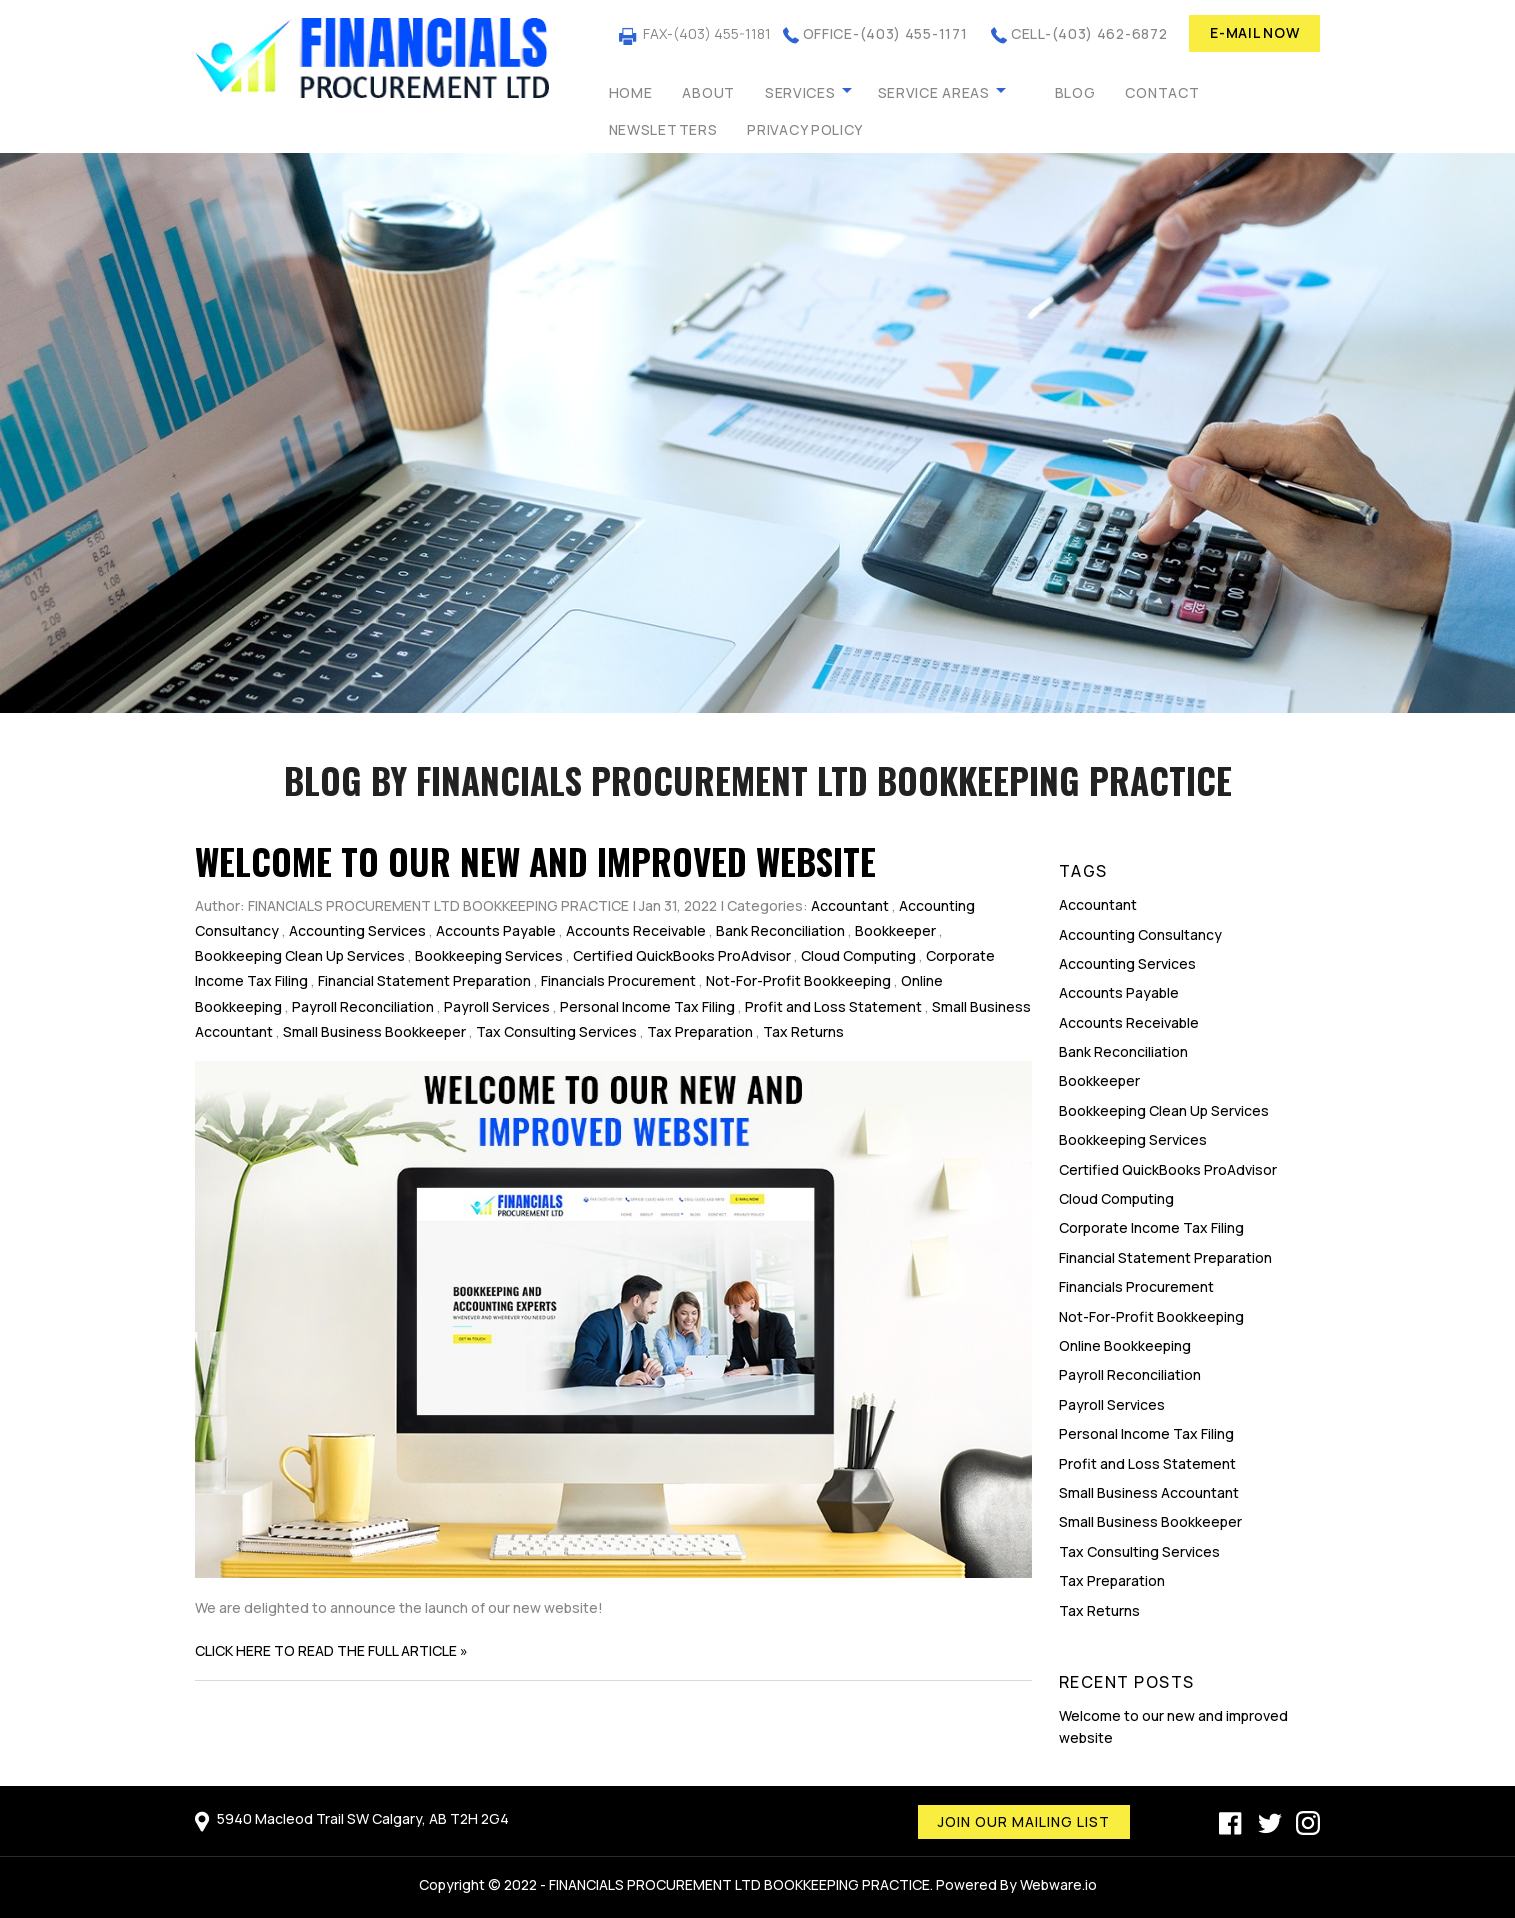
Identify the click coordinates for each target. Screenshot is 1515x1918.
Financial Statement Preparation (424, 980)
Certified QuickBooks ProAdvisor (682, 955)
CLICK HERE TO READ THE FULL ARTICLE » (331, 1650)
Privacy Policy (805, 129)
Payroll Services (497, 1006)
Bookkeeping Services (489, 955)
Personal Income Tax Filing (647, 1006)
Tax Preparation (700, 1031)
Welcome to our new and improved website (535, 861)
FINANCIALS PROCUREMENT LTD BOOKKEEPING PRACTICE (739, 1884)
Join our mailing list (1024, 1821)
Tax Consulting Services (556, 1031)
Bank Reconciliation (780, 930)
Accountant (850, 905)
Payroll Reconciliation (363, 1006)
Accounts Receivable (636, 930)
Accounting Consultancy (1140, 934)
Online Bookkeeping (1125, 1345)
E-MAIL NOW (1254, 32)
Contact (1162, 92)
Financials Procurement (618, 980)
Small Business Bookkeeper (374, 1031)
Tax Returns (803, 1031)
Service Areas (934, 92)
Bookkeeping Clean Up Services (300, 955)
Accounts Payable (496, 930)
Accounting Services (357, 930)
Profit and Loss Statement (833, 1006)
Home (631, 92)
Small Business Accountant (1149, 1492)
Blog (1075, 92)
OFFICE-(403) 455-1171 (885, 33)
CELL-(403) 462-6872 (1089, 33)
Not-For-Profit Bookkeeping (798, 980)
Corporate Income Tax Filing (1151, 1227)
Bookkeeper (895, 930)
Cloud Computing (858, 955)
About (708, 92)
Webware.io (1058, 1884)
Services (800, 92)
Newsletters (663, 129)
